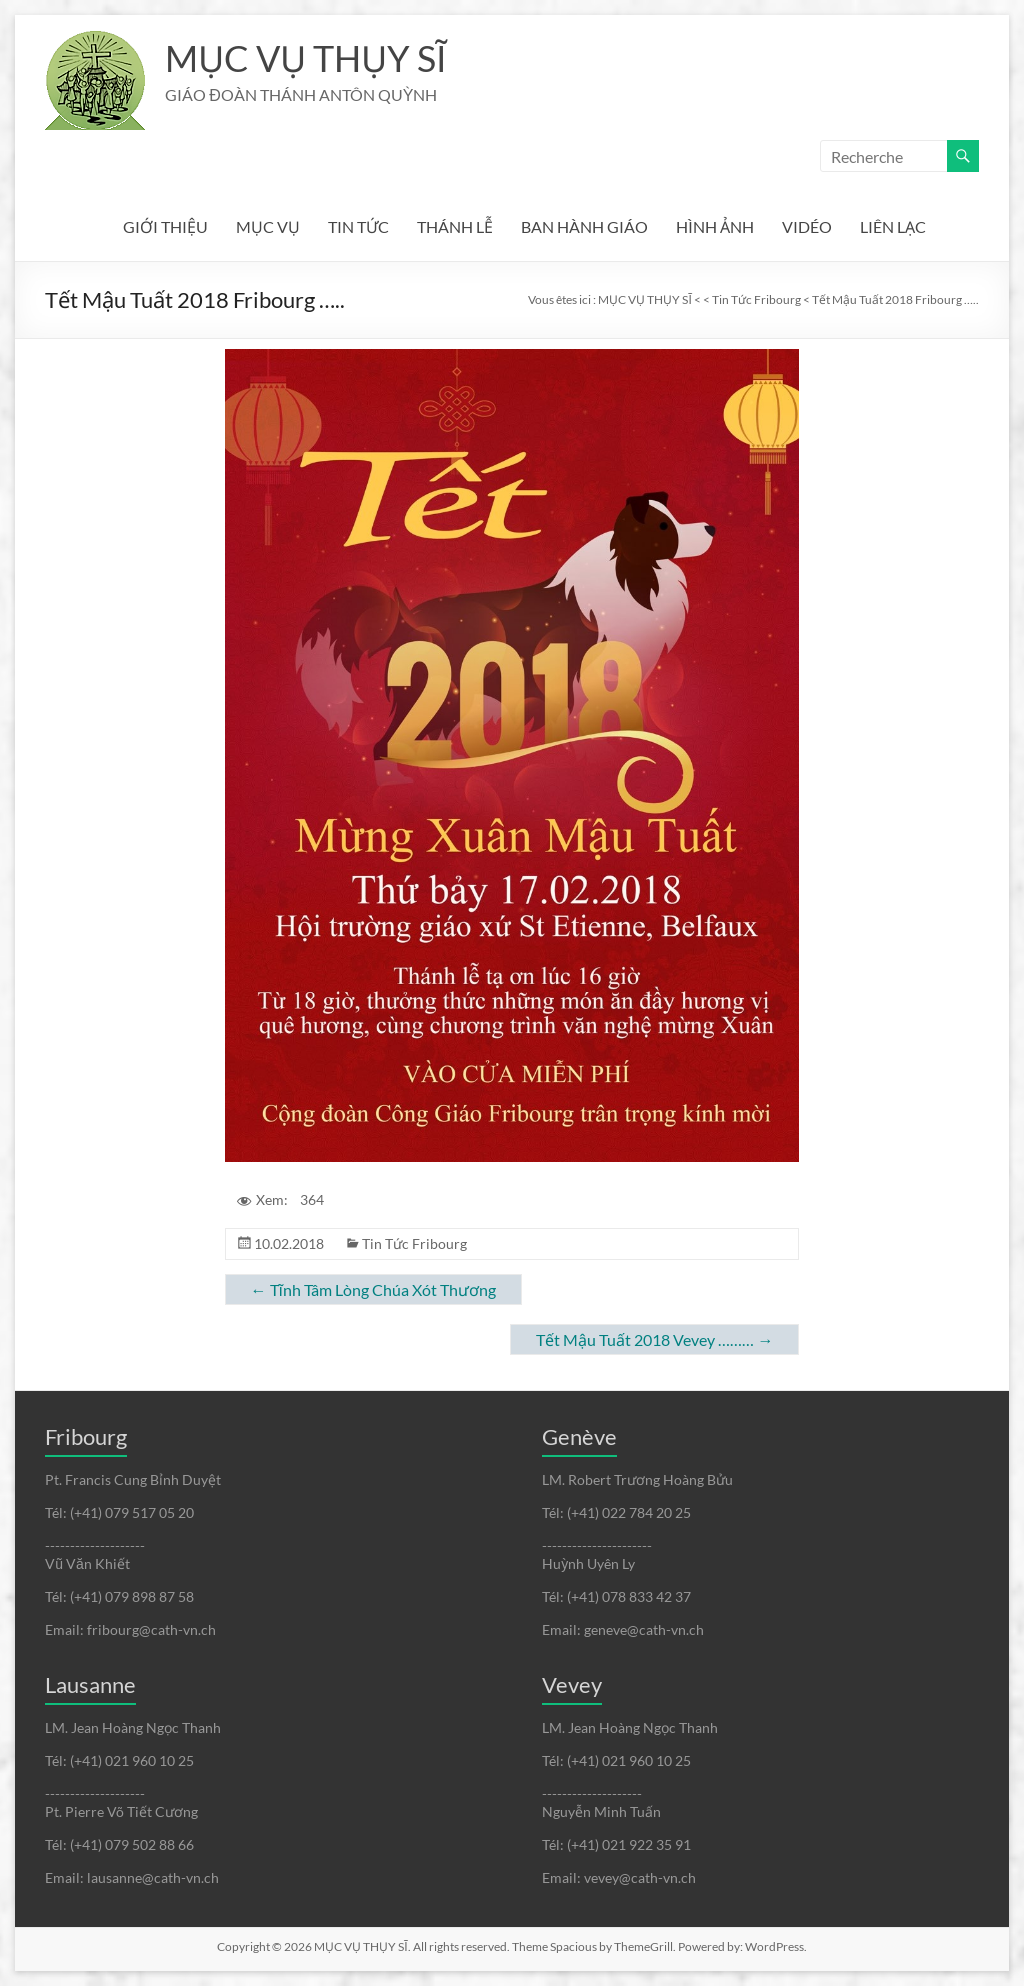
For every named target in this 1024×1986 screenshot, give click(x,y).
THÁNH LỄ (455, 226)
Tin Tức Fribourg (414, 1243)
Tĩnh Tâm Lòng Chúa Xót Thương (373, 1289)
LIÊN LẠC (893, 226)
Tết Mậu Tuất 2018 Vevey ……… (654, 1339)
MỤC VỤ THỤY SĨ (305, 58)
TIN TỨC (358, 226)
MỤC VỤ (268, 226)
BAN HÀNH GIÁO (584, 226)
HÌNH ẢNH (715, 226)
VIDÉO (807, 226)
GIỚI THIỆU (165, 226)
